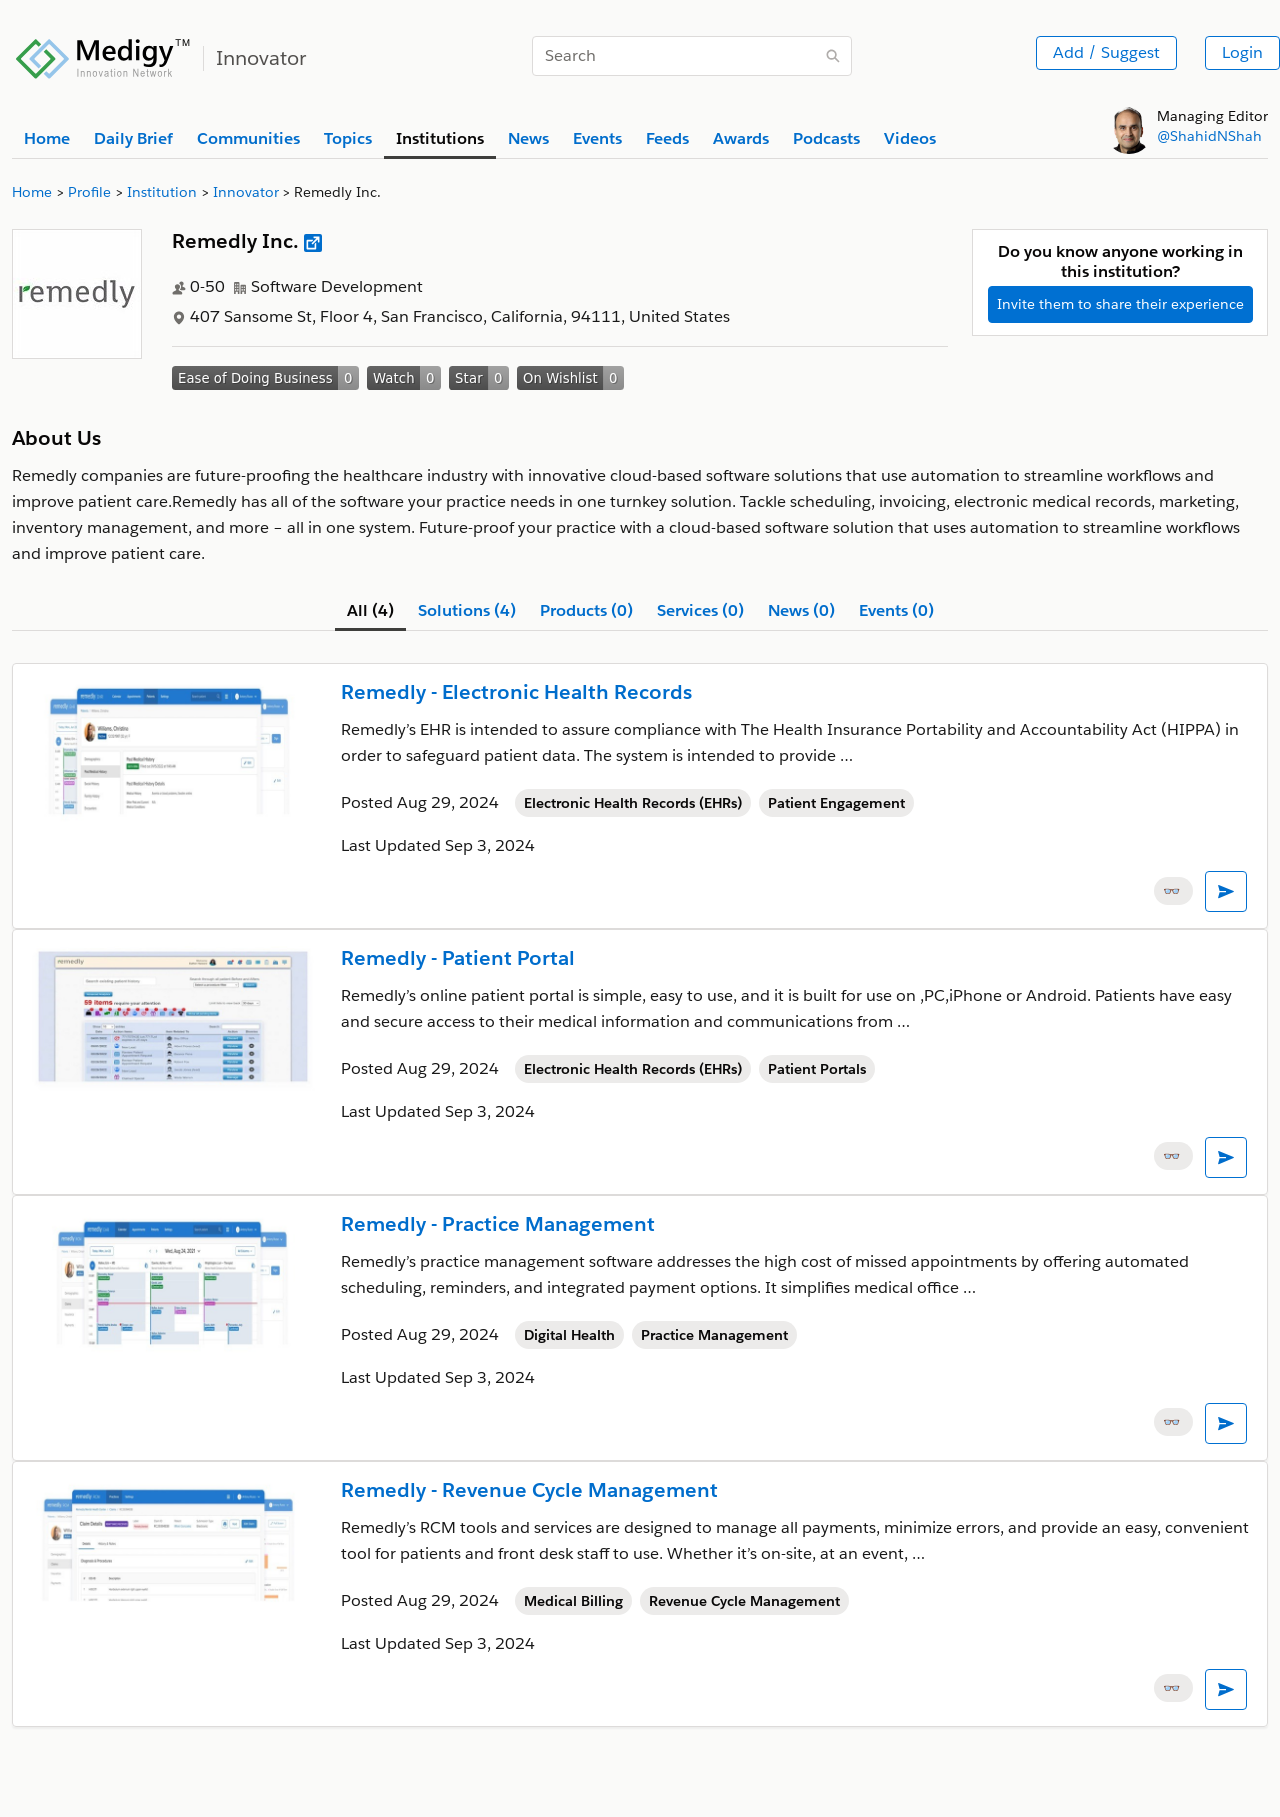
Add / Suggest (1106, 52)
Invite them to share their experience (1120, 304)
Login (1242, 52)
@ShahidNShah (1209, 136)
